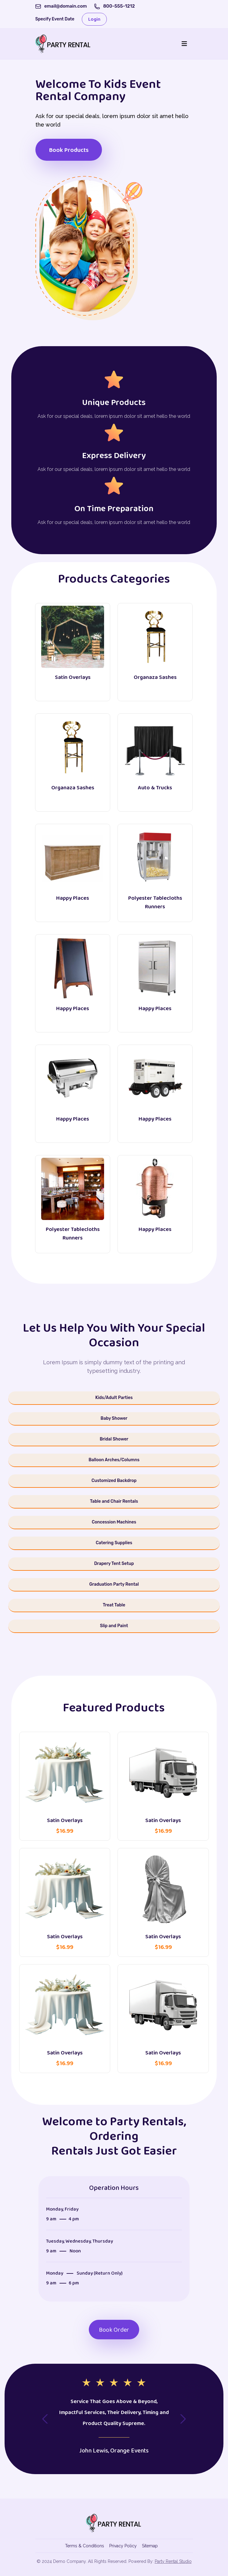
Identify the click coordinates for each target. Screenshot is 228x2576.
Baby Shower (114, 1418)
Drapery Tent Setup (114, 1563)
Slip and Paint (114, 1625)
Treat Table (114, 1605)
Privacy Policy (123, 2545)
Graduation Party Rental (114, 1584)
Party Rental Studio (173, 2561)
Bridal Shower (114, 1439)
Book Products (69, 149)
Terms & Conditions (84, 2545)
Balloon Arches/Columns (114, 1459)
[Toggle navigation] (184, 44)
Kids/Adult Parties (114, 1397)
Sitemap (150, 2545)
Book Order (114, 2329)
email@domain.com (65, 6)
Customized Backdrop (114, 1480)
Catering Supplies (114, 1542)
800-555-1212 (119, 6)
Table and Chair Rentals (114, 1501)
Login (94, 19)
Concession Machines (114, 1522)
